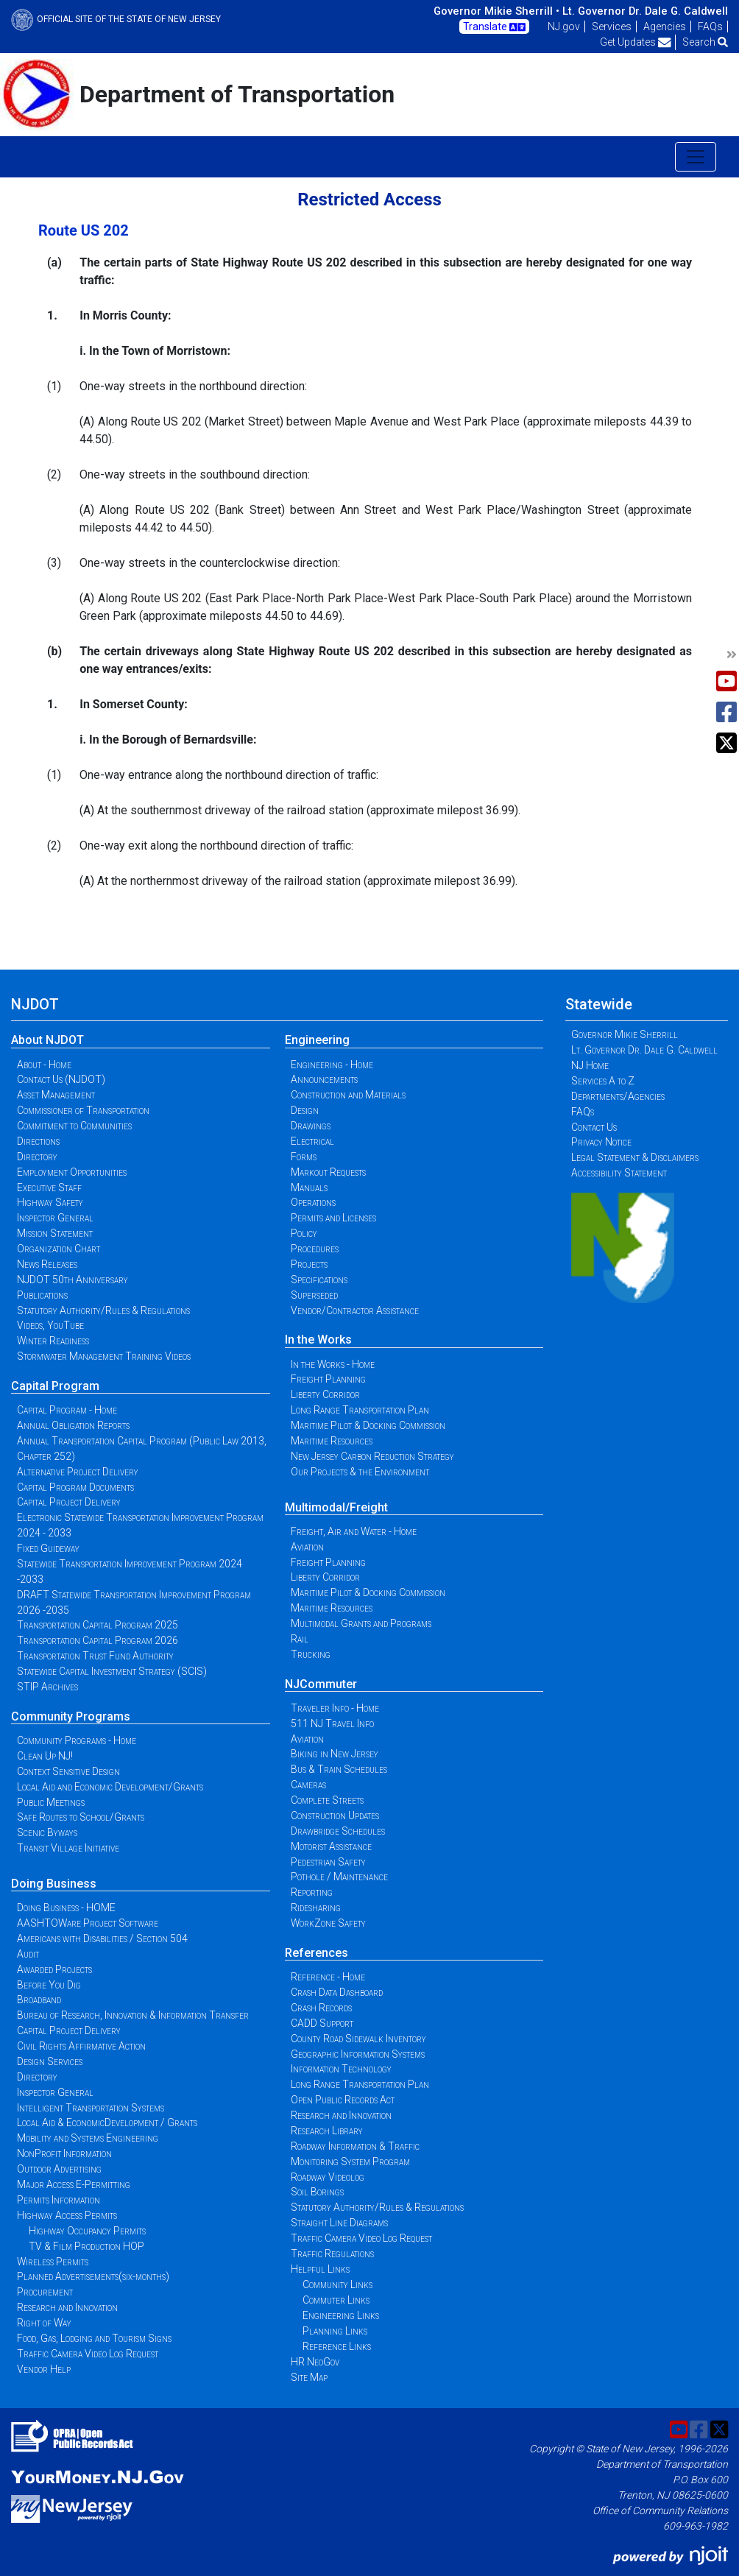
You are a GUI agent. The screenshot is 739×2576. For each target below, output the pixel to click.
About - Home (44, 1064)
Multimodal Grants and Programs (361, 1623)
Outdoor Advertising (59, 2169)
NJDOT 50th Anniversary (72, 1279)
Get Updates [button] (635, 42)
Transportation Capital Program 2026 (97, 1640)
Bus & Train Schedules (339, 1769)
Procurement (45, 2292)
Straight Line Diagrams (339, 2223)
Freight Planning (328, 1379)
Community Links (337, 2284)
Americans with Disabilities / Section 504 (102, 1938)
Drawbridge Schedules (338, 1831)
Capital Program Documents (75, 1487)
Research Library (327, 2130)
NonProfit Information (64, 2153)
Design (305, 1110)
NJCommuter (321, 1684)
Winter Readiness (53, 1341)
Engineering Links (341, 2315)
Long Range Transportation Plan (360, 1410)
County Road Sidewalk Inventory (358, 2038)
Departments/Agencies (618, 1096)
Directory (37, 1156)
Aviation (307, 1547)
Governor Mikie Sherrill (624, 1034)
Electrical (312, 1141)
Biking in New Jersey (334, 1754)
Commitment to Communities (74, 1126)
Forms (304, 1156)
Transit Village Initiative (68, 1848)
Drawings (310, 1126)
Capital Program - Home (67, 1410)
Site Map (309, 2377)
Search (705, 42)
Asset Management (56, 1095)
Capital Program (55, 1386)
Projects (309, 1264)
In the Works (318, 1340)
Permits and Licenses (333, 1218)
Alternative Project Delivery (77, 1472)
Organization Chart (58, 1249)
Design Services (49, 2061)
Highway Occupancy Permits (87, 2231)
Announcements (324, 1079)
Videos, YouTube (50, 1325)
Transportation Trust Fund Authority (95, 1656)
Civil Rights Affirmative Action (81, 2046)
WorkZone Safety (328, 1923)
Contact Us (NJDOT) (61, 1079)
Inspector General (55, 1218)
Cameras (308, 1784)
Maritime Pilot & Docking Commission (368, 1425)
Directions (38, 1141)
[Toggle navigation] (695, 157)
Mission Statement (55, 1233)
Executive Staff (49, 1187)
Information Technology (341, 2069)
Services (612, 26)
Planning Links (335, 2331)
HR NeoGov (315, 2362)
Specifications (319, 1279)
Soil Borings (317, 2192)
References (316, 1953)
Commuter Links (336, 2300)
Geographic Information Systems (358, 2054)
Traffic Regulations (332, 2253)
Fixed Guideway (48, 1548)
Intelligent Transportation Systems (90, 2108)
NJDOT (35, 1004)
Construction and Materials (348, 1095)
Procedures (315, 1249)
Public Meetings (51, 1802)
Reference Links (337, 2346)
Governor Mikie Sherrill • (496, 11)
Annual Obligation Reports (73, 1425)
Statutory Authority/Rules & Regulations (103, 1310)
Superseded (314, 1295)
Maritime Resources (331, 1441)
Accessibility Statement (619, 1173)
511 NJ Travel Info (332, 1723)
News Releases (47, 1264)
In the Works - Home (333, 1364)
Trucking (310, 1654)
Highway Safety (50, 1202)
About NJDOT (47, 1040)
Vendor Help (44, 2369)
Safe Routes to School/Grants (80, 1817)
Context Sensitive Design (68, 1771)
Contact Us (594, 1127)
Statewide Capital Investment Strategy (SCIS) (112, 1671)
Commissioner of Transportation (83, 1110)
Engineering (317, 1040)
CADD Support (322, 2023)
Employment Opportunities (72, 1172)
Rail (299, 1639)
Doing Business (53, 1884)
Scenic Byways (47, 1832)
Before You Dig (49, 1985)
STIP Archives (47, 1687)
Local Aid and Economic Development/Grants (110, 1787)
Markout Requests (328, 1172)
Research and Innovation (67, 2307)
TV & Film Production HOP (86, 2246)
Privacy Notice (601, 1142)
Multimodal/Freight (336, 1507)
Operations (313, 1202)
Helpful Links (320, 2269)
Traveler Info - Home (335, 1708)
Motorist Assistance (331, 1846)
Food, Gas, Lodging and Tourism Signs (94, 2338)
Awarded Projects (54, 1969)
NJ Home (590, 1065)
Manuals (309, 1187)
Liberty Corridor (325, 1394)
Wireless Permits (52, 2262)
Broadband (39, 1999)
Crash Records (321, 2008)
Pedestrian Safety (328, 1862)
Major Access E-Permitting (73, 2184)
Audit (28, 1954)
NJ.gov (564, 26)
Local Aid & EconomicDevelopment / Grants (107, 2122)
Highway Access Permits (67, 2215)
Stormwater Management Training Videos (104, 1356)
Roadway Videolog (327, 2177)
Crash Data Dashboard (337, 1992)
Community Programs (70, 1716)
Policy (304, 1233)
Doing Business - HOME (66, 1907)
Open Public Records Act (343, 2100)
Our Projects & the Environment (360, 1472)
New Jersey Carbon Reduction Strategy (372, 1456)
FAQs (710, 26)
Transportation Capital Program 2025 (97, 1625)
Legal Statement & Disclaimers (635, 1157)
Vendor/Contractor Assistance (355, 1310)
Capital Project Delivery (69, 1502)
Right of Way (44, 2323)
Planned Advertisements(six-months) (93, 2276)
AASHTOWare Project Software (87, 1923)
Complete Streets (327, 1800)
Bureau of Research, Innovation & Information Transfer (133, 2015)
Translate (494, 27)
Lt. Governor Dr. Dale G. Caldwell (645, 11)
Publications (42, 1295)
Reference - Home (328, 1977)
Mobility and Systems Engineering (87, 2138)
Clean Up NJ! (45, 1756)
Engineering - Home (332, 1064)
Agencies (664, 26)
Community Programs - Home (76, 1740)
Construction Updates (335, 1815)
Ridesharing (316, 1907)
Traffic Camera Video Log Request (87, 2354)
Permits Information (58, 2200)
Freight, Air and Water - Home (354, 1531)
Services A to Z (602, 1081)
